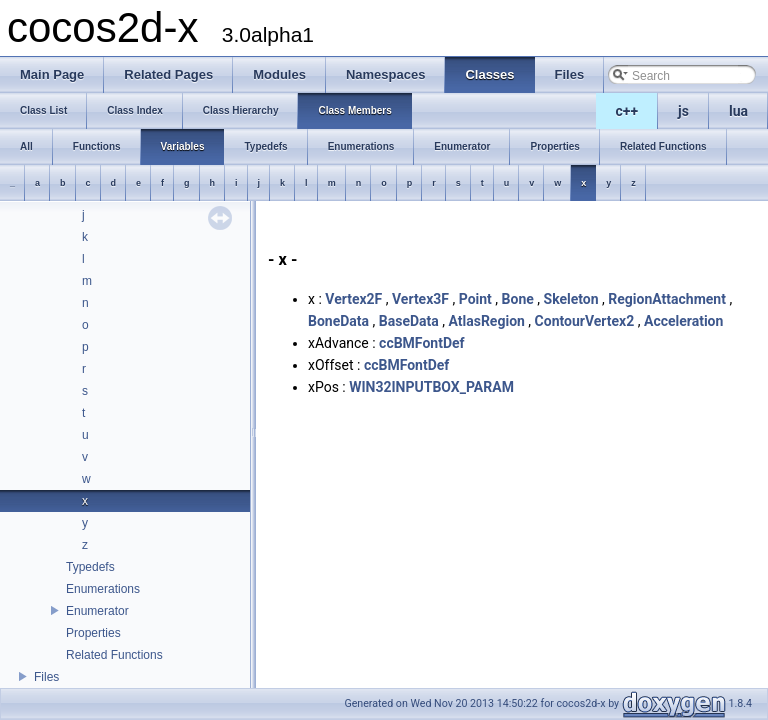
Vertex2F (353, 299)
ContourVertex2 (585, 321)
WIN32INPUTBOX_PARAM (431, 387)
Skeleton (571, 299)
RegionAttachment (667, 299)
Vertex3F (420, 299)
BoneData (338, 321)
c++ (627, 111)
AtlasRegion (486, 321)
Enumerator (97, 611)
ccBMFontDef (421, 343)
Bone (518, 299)
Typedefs (90, 567)
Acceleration (683, 321)
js (683, 111)
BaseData (409, 321)
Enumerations (103, 589)
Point (475, 299)
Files (46, 677)
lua (738, 111)
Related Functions (114, 655)
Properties (93, 633)
